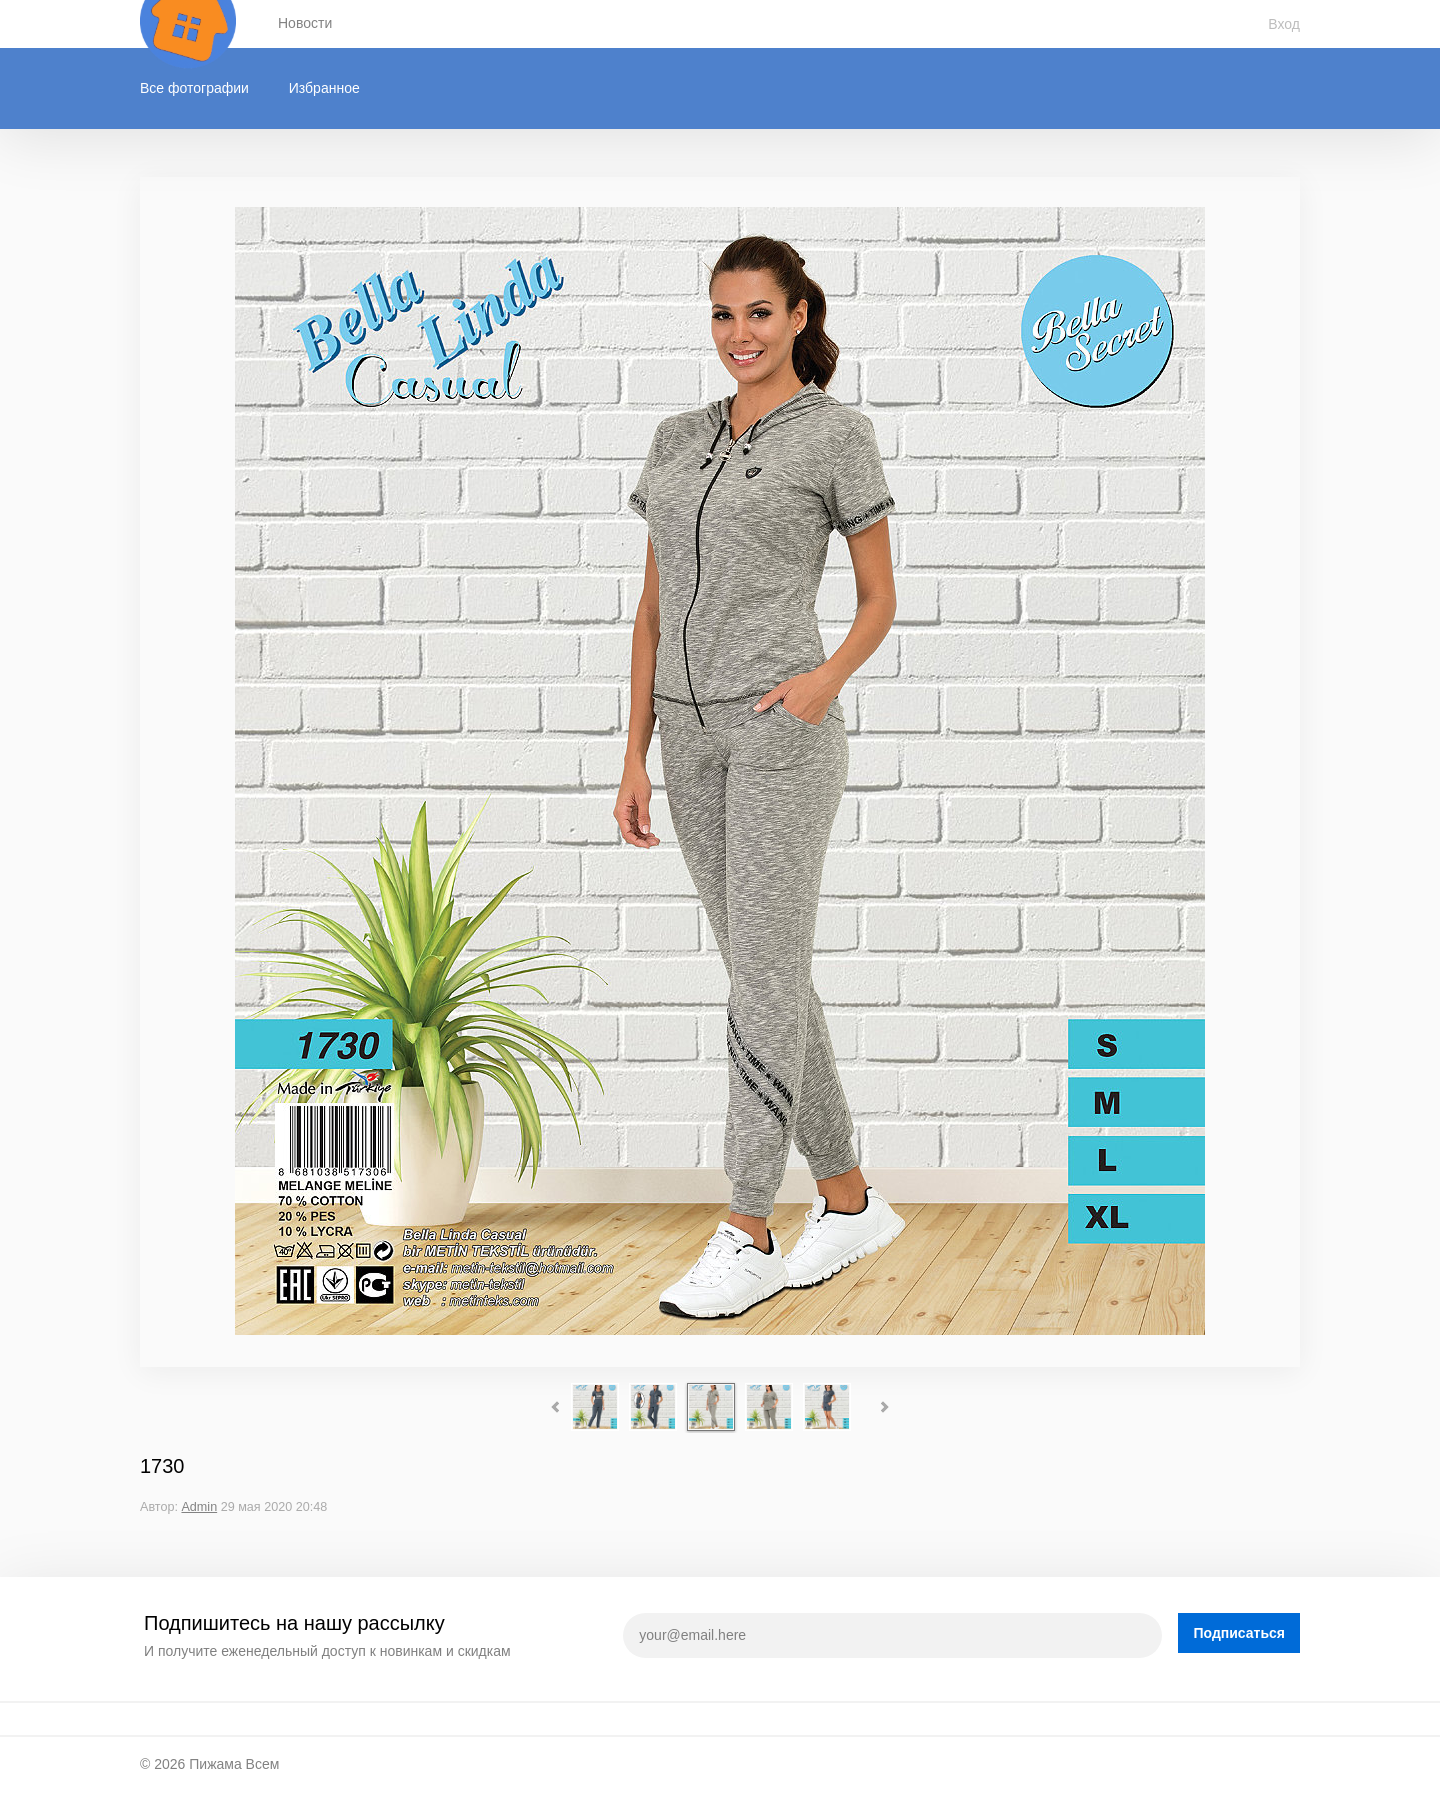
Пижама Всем (234, 1764)
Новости (305, 23)
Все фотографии (194, 88)
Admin (199, 1507)
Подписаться (1239, 1633)
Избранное (324, 88)
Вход (1284, 24)
